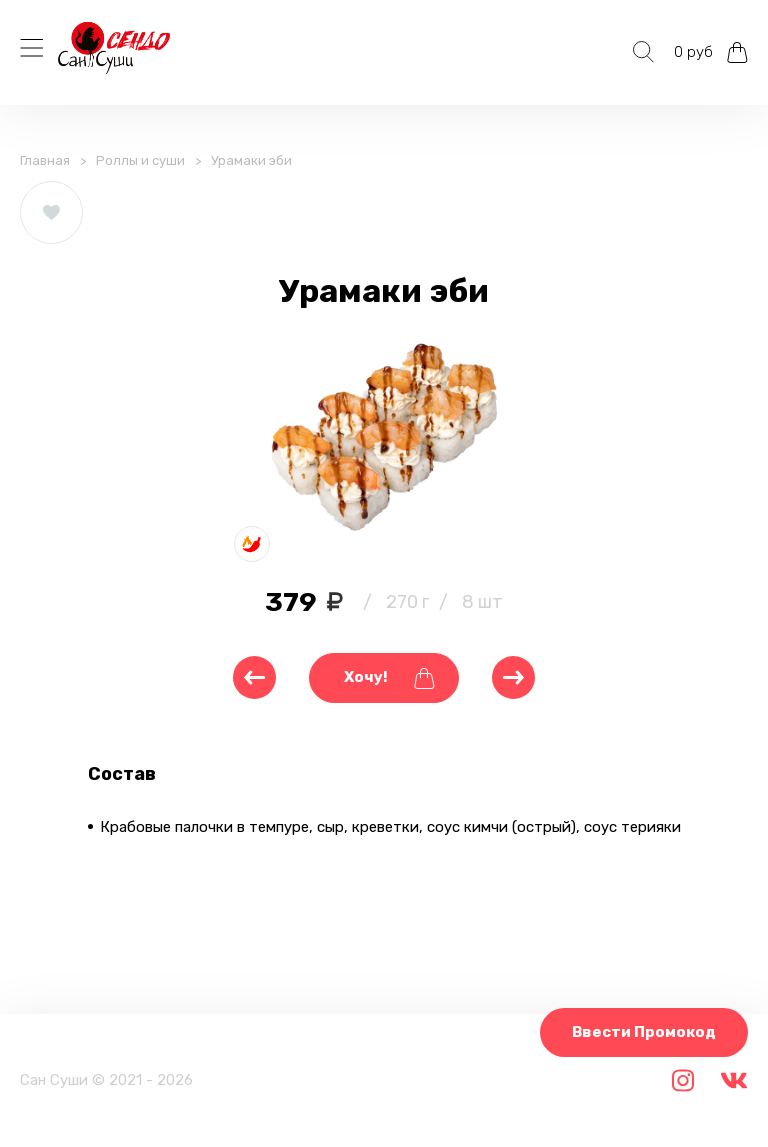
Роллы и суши (140, 160)
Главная (45, 160)
